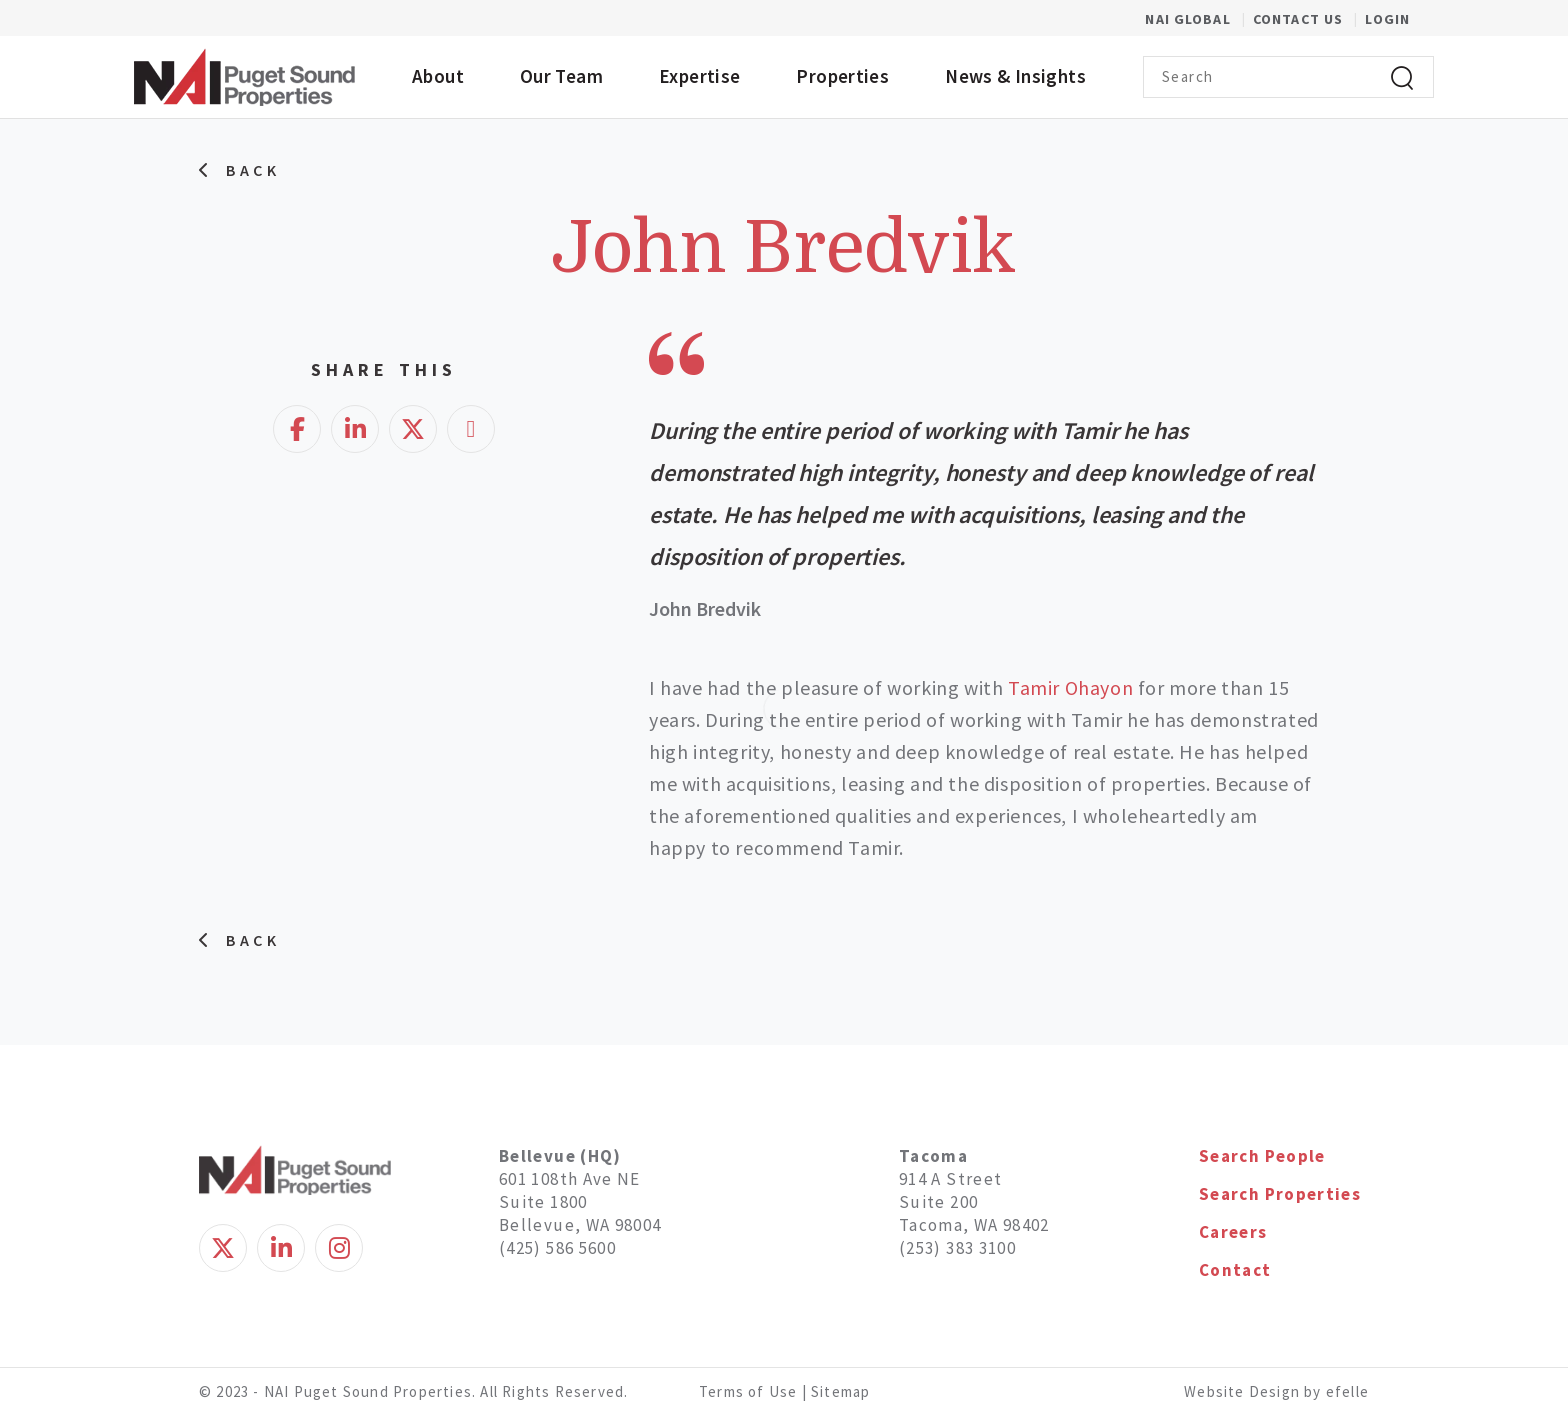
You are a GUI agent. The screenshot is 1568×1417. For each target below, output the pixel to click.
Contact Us (1300, 19)
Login (1387, 19)
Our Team (561, 76)
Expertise (699, 76)
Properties (842, 76)
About (438, 76)
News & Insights (1015, 76)
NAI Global (1198, 19)
